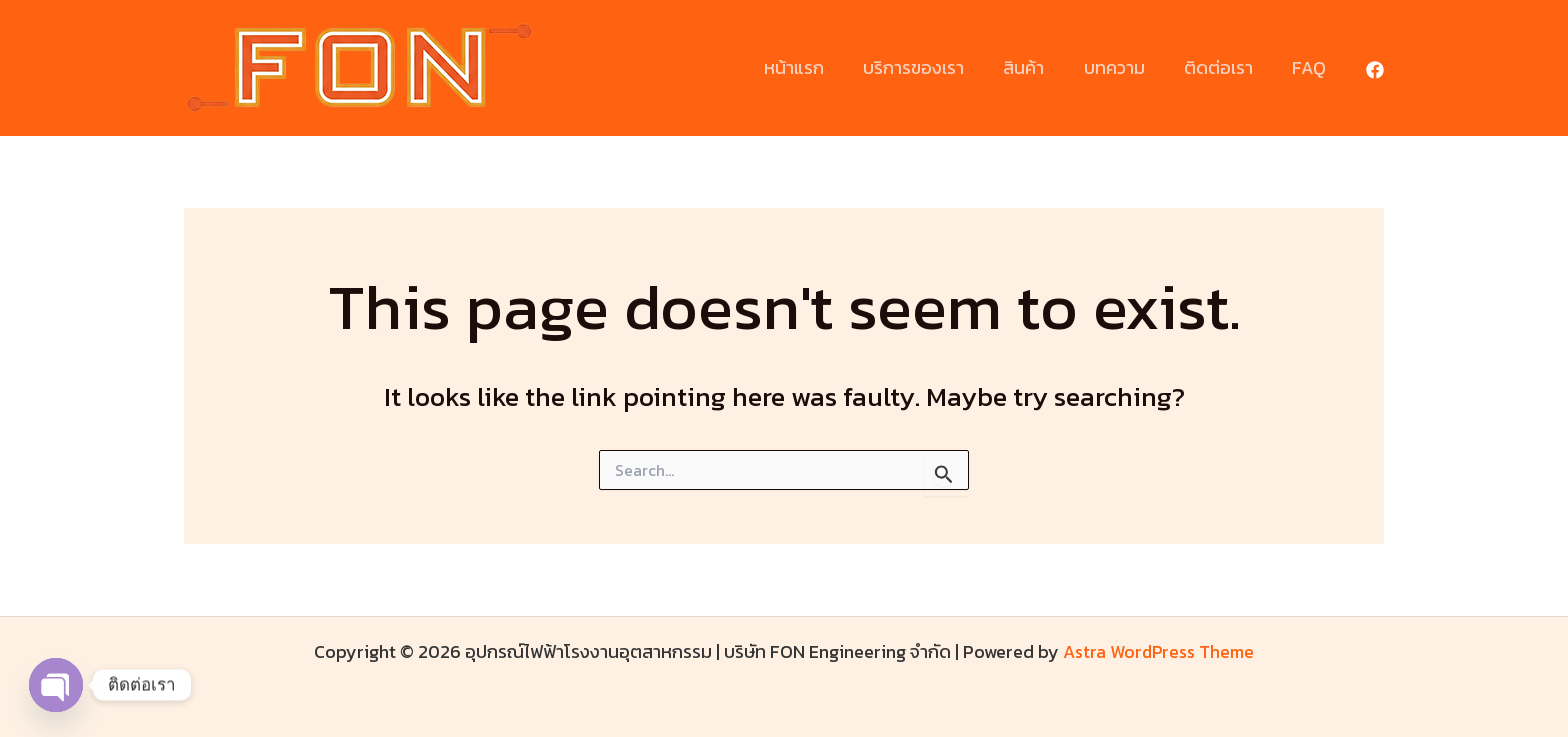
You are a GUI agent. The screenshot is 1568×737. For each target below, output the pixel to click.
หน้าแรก (812, 67)
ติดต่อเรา (1223, 67)
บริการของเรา (928, 67)
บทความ (1122, 67)
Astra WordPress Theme (1159, 651)
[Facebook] (1375, 70)
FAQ (1311, 67)
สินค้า (1035, 67)
